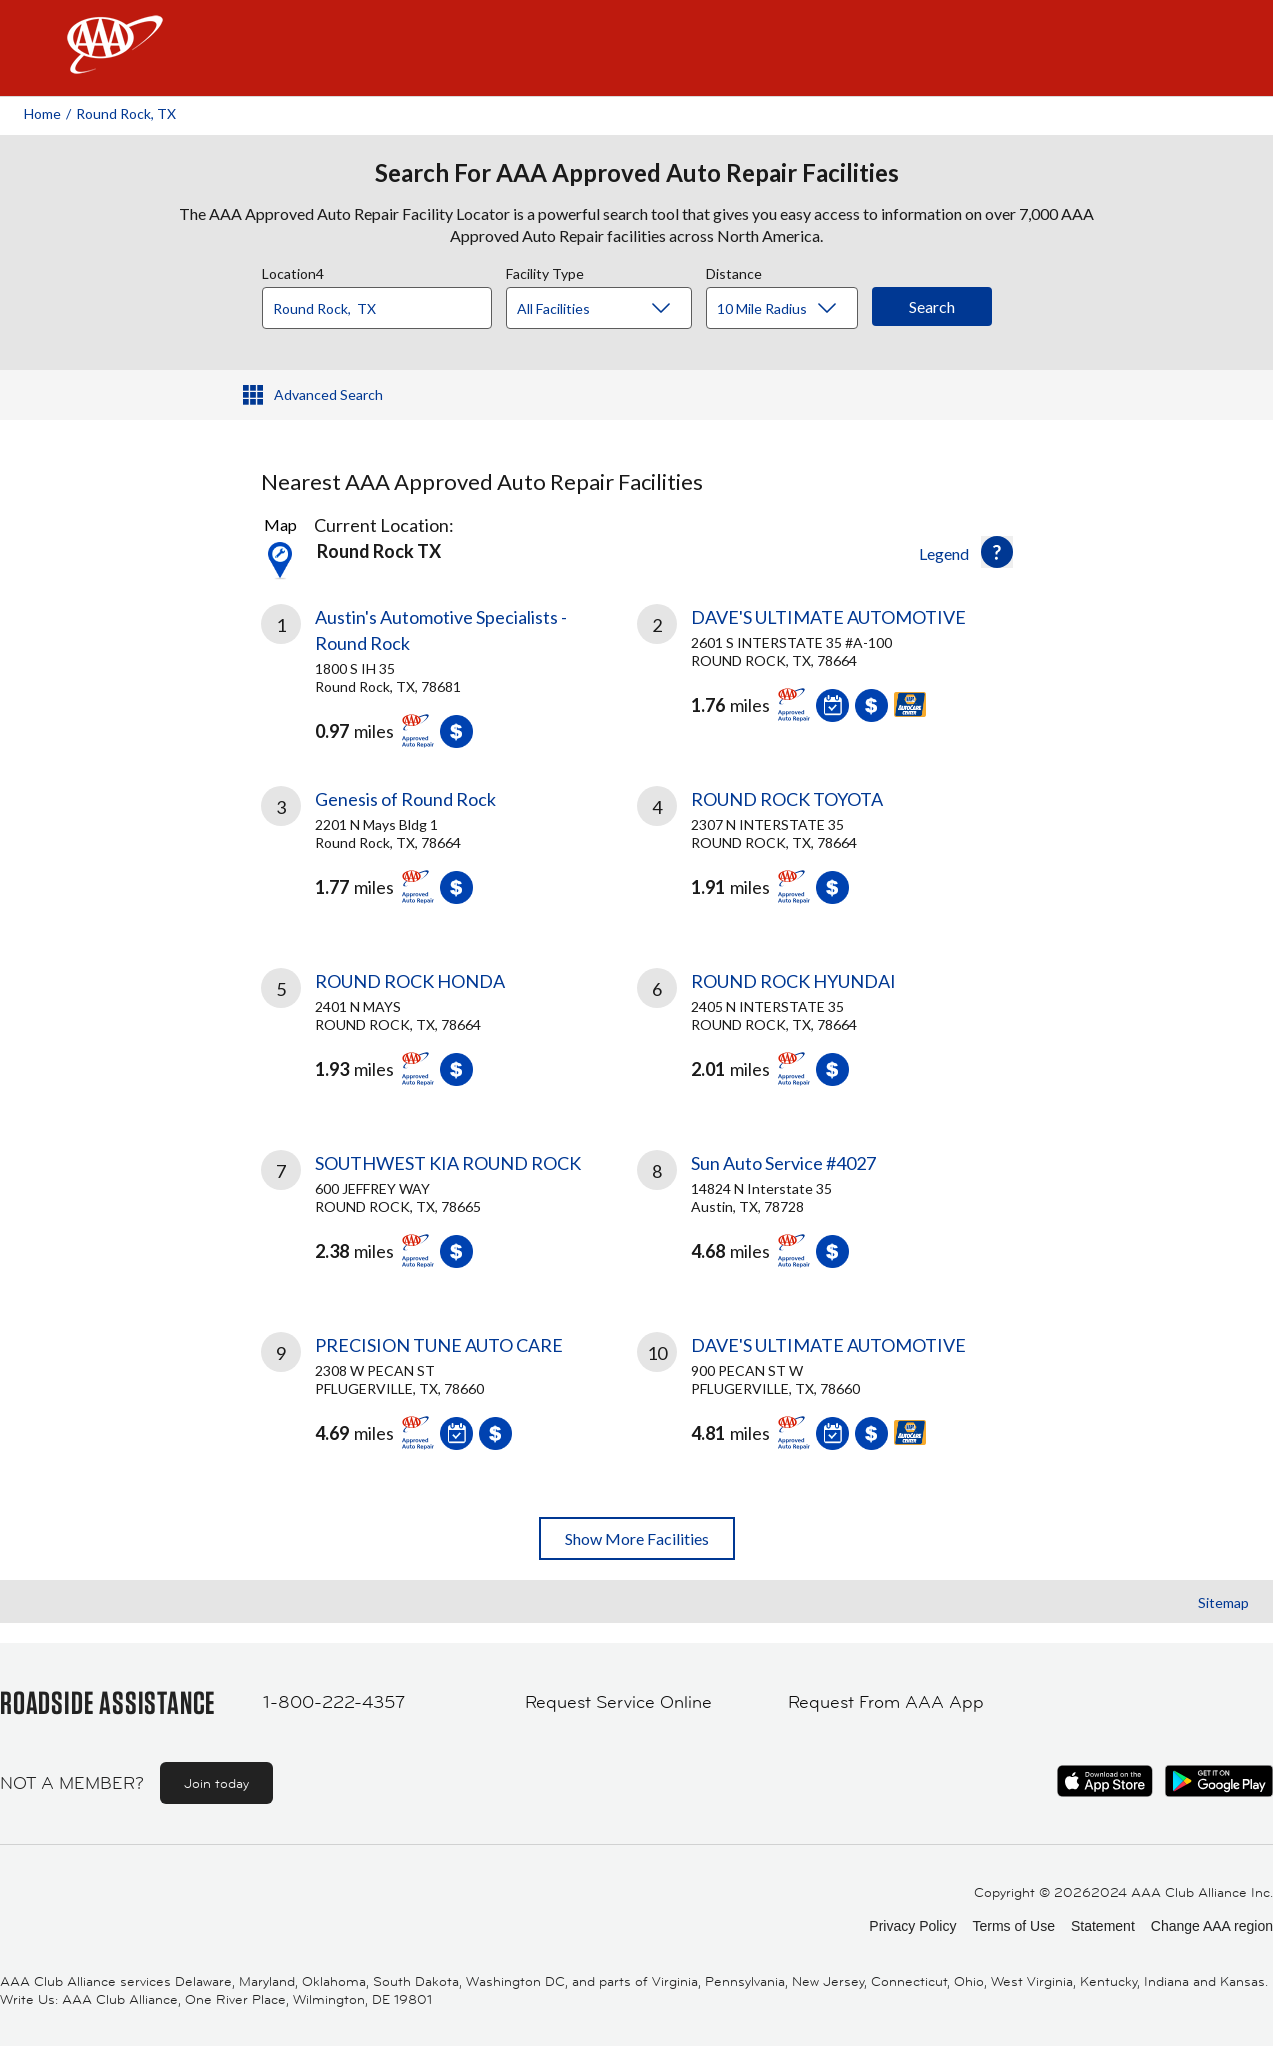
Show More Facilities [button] (637, 1538)
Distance (734, 271)
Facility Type (545, 271)
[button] (997, 552)
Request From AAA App (886, 1702)
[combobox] (384, 303)
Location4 (293, 271)
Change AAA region (1212, 1926)
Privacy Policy (912, 1926)
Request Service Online (618, 1702)
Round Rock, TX (126, 113)
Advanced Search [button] (328, 394)
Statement (1103, 1926)
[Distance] (789, 309)
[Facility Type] (615, 309)
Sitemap (1223, 1602)
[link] (449, 671)
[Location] (377, 308)
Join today (216, 1783)
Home (42, 113)
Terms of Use (1013, 1926)
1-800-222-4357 (334, 1702)
